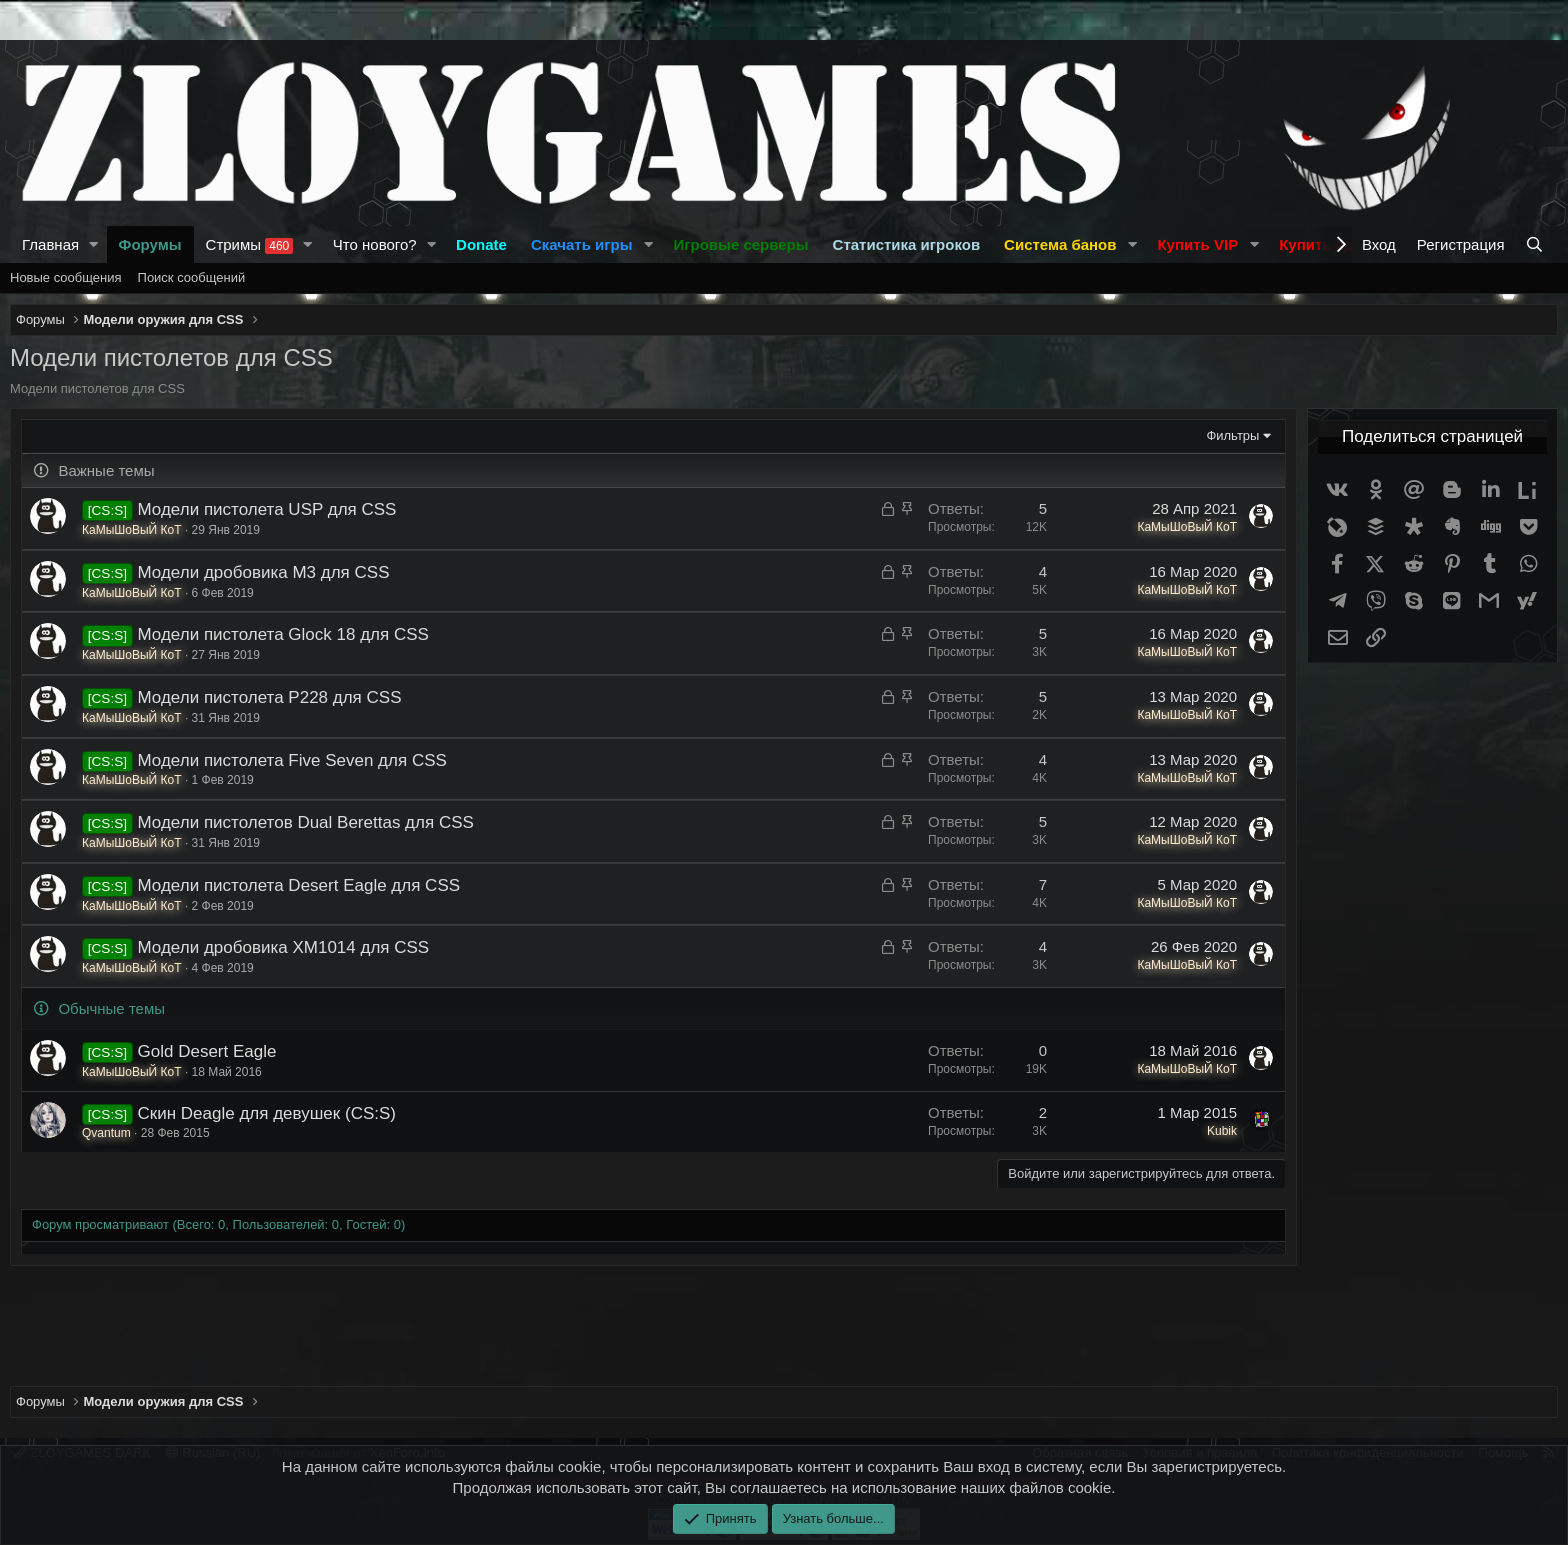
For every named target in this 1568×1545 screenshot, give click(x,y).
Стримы (250, 245)
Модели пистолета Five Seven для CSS (292, 760)
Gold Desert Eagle (207, 1051)
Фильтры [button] (1232, 435)
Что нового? (375, 244)
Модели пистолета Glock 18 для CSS (283, 634)
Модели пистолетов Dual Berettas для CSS (306, 822)
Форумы (150, 244)
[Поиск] (1536, 244)
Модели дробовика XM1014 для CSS (284, 947)
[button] (94, 244)
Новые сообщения (66, 277)
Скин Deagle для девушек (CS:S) (267, 1113)
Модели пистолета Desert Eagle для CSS (299, 885)
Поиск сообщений (192, 277)
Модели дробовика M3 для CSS (264, 572)
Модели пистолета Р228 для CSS (270, 697)
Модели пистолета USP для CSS (267, 509)
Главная (50, 244)
